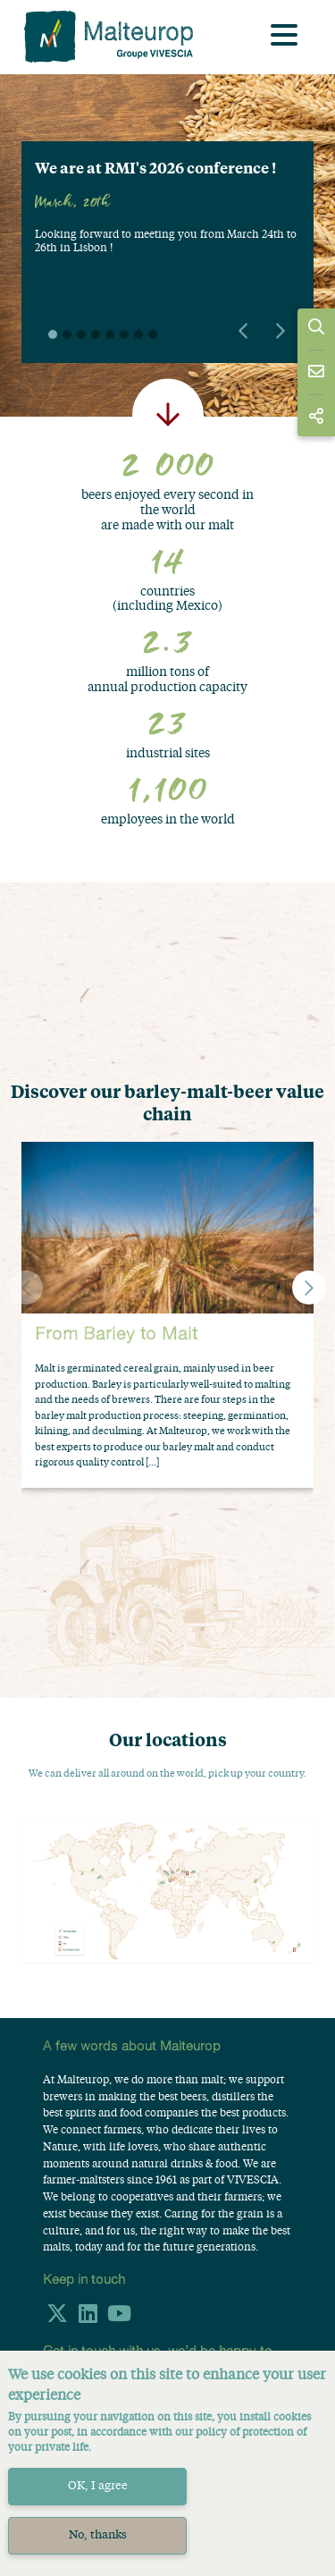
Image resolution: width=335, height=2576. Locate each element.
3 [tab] (81, 334)
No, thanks (98, 2535)
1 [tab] (52, 334)
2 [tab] (67, 334)
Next (280, 331)
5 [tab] (109, 334)
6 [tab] (124, 334)
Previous (243, 331)
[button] (309, 1288)
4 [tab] (95, 334)
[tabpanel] (167, 216)
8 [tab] (152, 334)
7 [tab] (138, 334)
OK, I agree (98, 2486)
